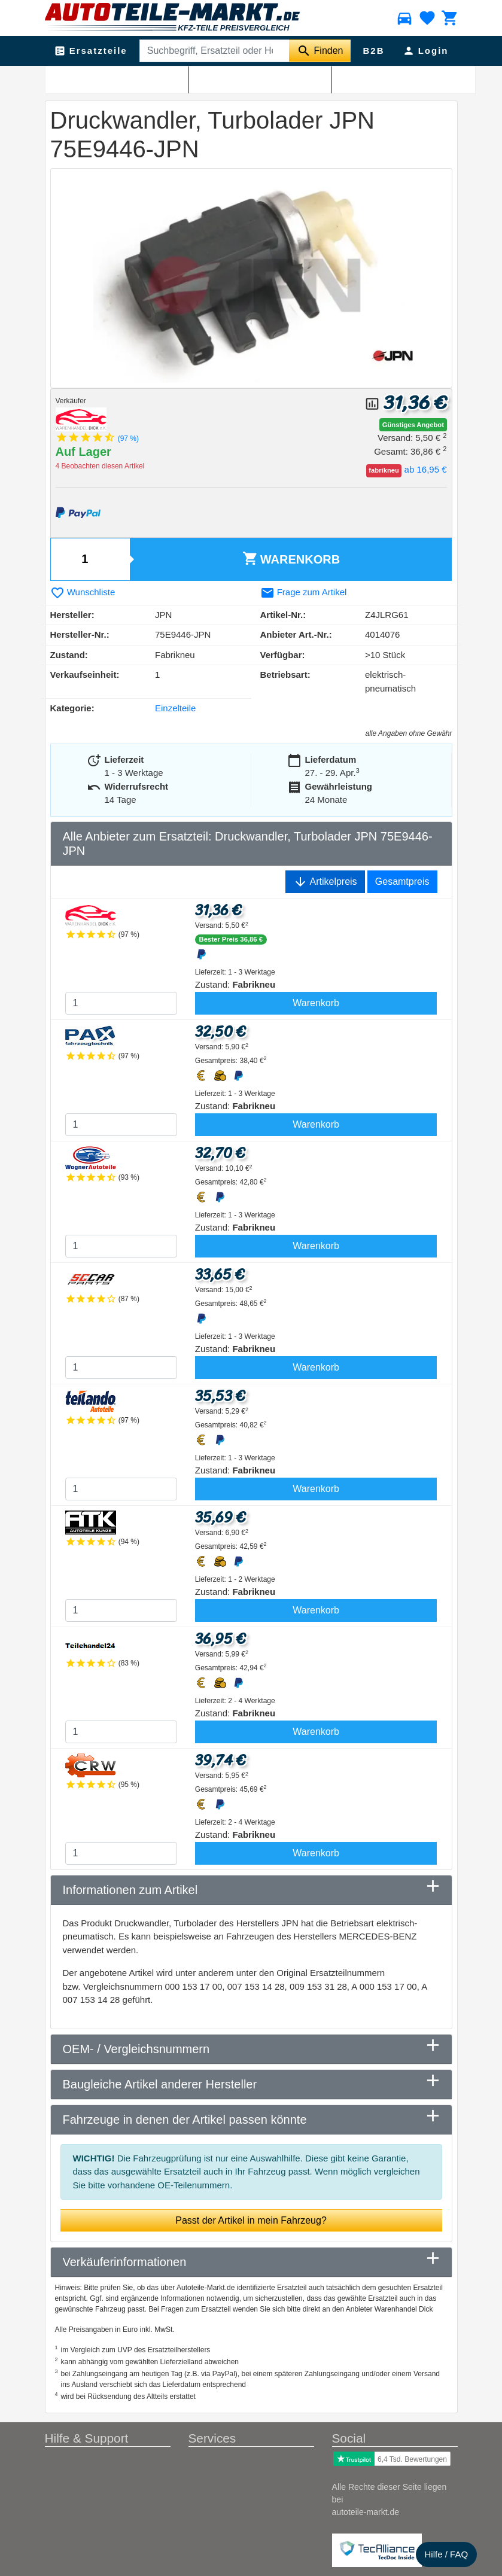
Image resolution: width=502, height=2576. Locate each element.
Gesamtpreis (402, 881)
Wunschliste (82, 592)
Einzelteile (175, 708)
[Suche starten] (320, 50)
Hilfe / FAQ (446, 2554)
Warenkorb (291, 558)
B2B (373, 50)
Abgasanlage (113, 78)
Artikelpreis (325, 882)
